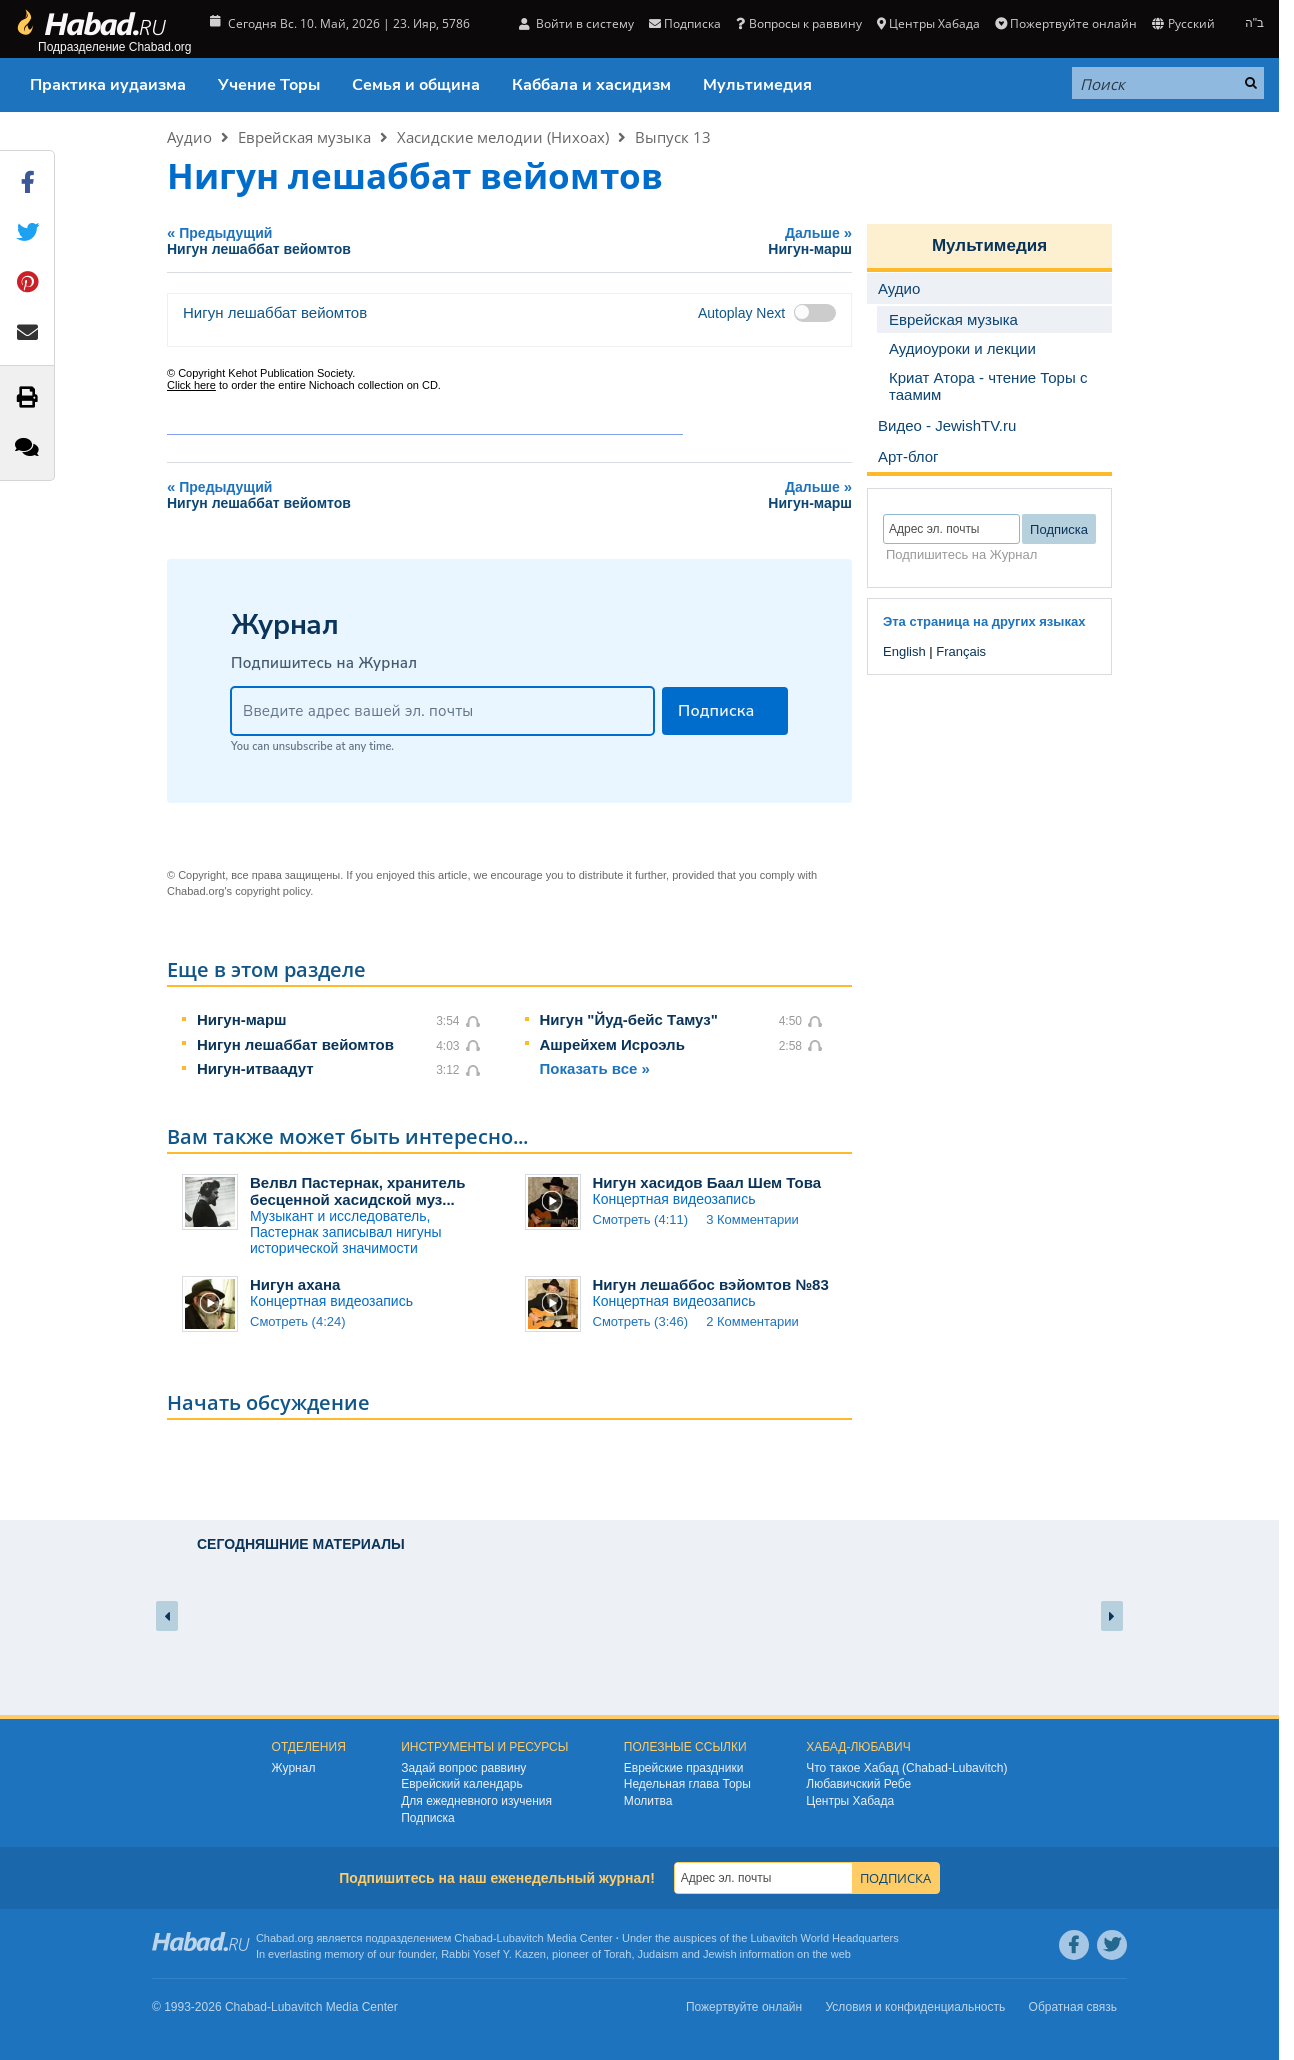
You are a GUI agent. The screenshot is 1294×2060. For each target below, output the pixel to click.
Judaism (658, 1954)
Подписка (685, 23)
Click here (191, 385)
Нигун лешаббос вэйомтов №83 (711, 1284)
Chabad (473, 1938)
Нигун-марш (242, 1019)
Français (961, 651)
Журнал (294, 1768)
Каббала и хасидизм (591, 85)
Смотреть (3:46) (641, 1321)
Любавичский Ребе (858, 1784)
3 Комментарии (752, 1219)
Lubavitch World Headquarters (824, 1938)
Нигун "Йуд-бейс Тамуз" (629, 1019)
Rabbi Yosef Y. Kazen (493, 1954)
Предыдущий (393, 240)
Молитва (648, 1801)
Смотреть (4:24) (298, 1321)
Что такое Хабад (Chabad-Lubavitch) (906, 1768)
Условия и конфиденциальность (916, 2007)
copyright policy (272, 891)
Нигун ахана (295, 1284)
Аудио (189, 137)
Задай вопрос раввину (463, 1768)
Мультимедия (757, 85)
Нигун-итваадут (255, 1068)
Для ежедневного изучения (476, 1801)
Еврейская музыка (304, 137)
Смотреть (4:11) (641, 1219)
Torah (618, 1954)
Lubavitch (520, 1938)
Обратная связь (1073, 2007)
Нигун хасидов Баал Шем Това (707, 1182)
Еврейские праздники (684, 1768)
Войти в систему (576, 23)
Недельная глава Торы (687, 1784)
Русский (1183, 23)
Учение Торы (269, 85)
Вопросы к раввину (798, 23)
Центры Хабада (928, 23)
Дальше (745, 240)
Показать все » (595, 1068)
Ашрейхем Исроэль (612, 1044)
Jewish (720, 1954)
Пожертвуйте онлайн (1066, 23)
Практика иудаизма (108, 85)
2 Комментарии (752, 1321)
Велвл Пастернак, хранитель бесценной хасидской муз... (358, 1191)
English (904, 651)
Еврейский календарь (462, 1784)
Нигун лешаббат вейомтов (295, 1044)
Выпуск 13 (673, 137)
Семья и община (416, 85)
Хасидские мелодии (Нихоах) (503, 137)
